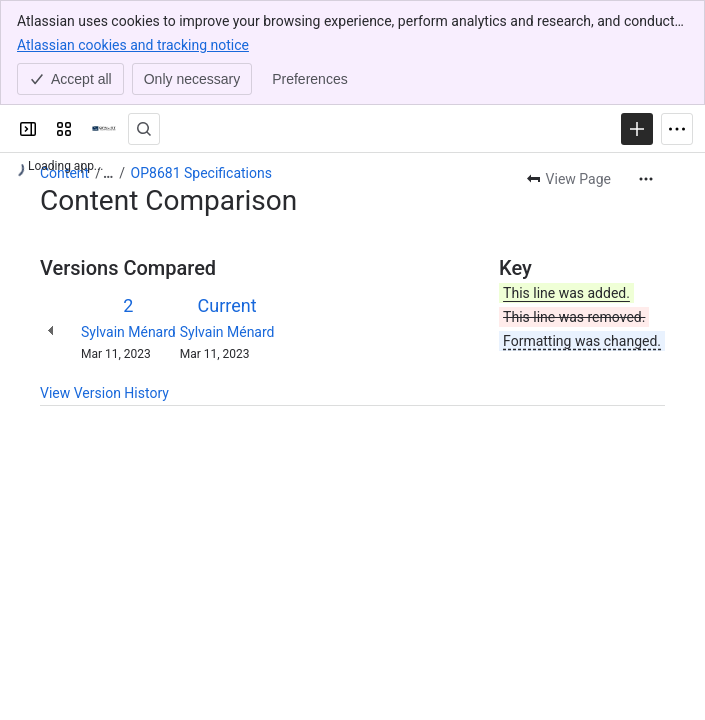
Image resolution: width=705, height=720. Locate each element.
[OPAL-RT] (104, 129)
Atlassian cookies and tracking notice (133, 44)
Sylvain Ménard (128, 332)
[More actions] (646, 179)
